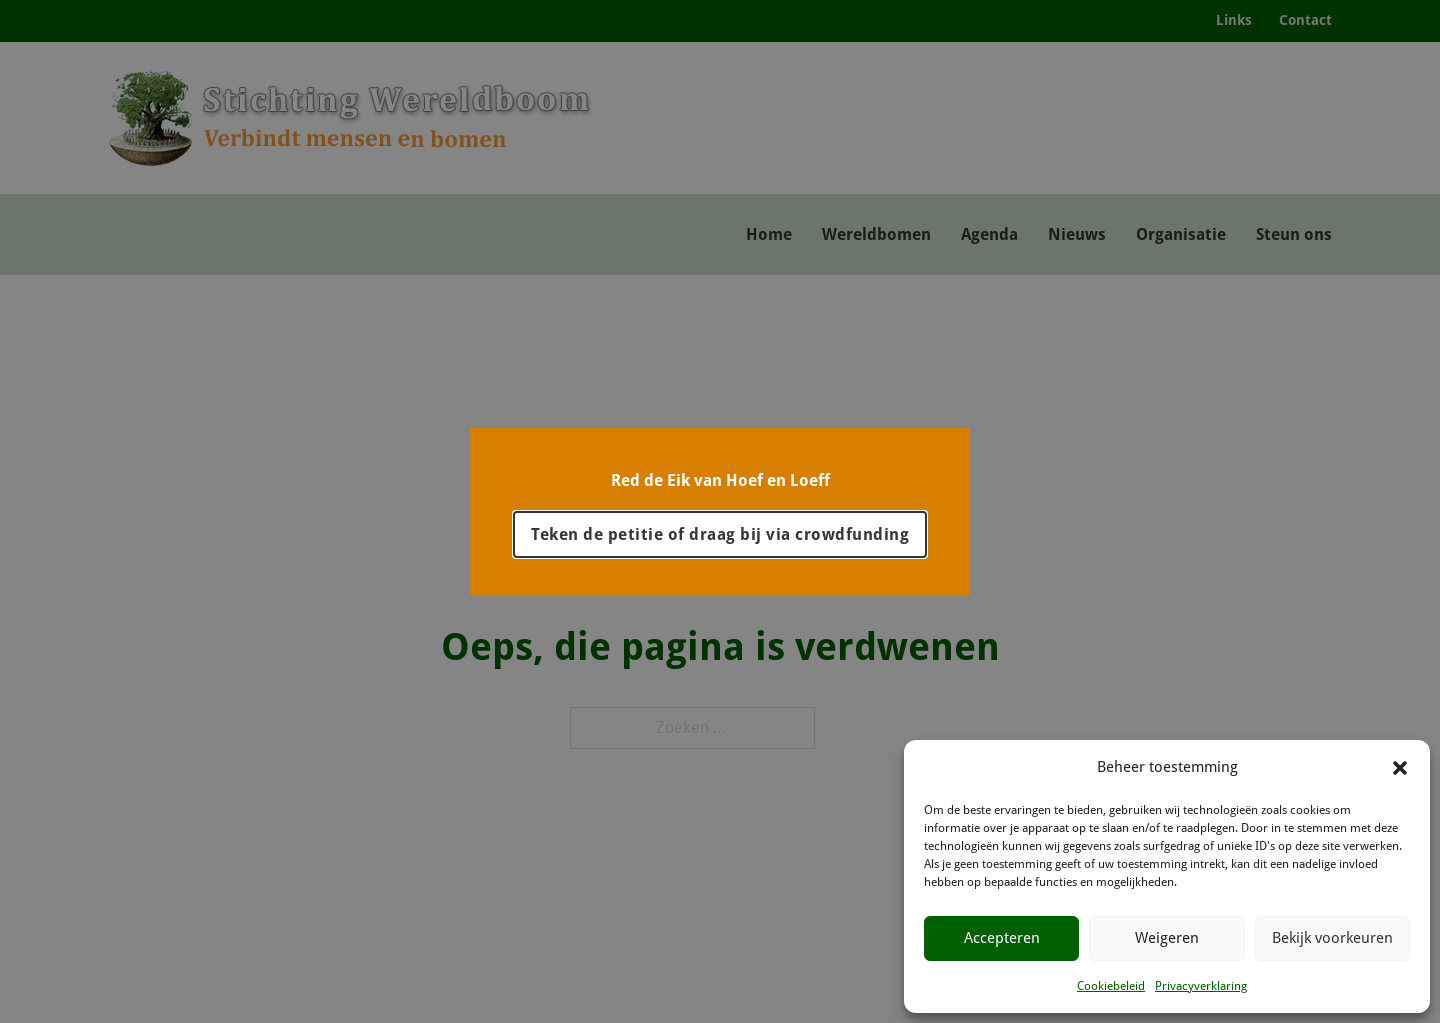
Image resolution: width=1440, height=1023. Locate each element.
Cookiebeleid (1111, 986)
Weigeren (1167, 938)
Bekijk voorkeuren (1332, 938)
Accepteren (1002, 938)
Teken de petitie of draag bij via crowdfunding (720, 534)
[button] (1400, 768)
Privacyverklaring (1201, 986)
